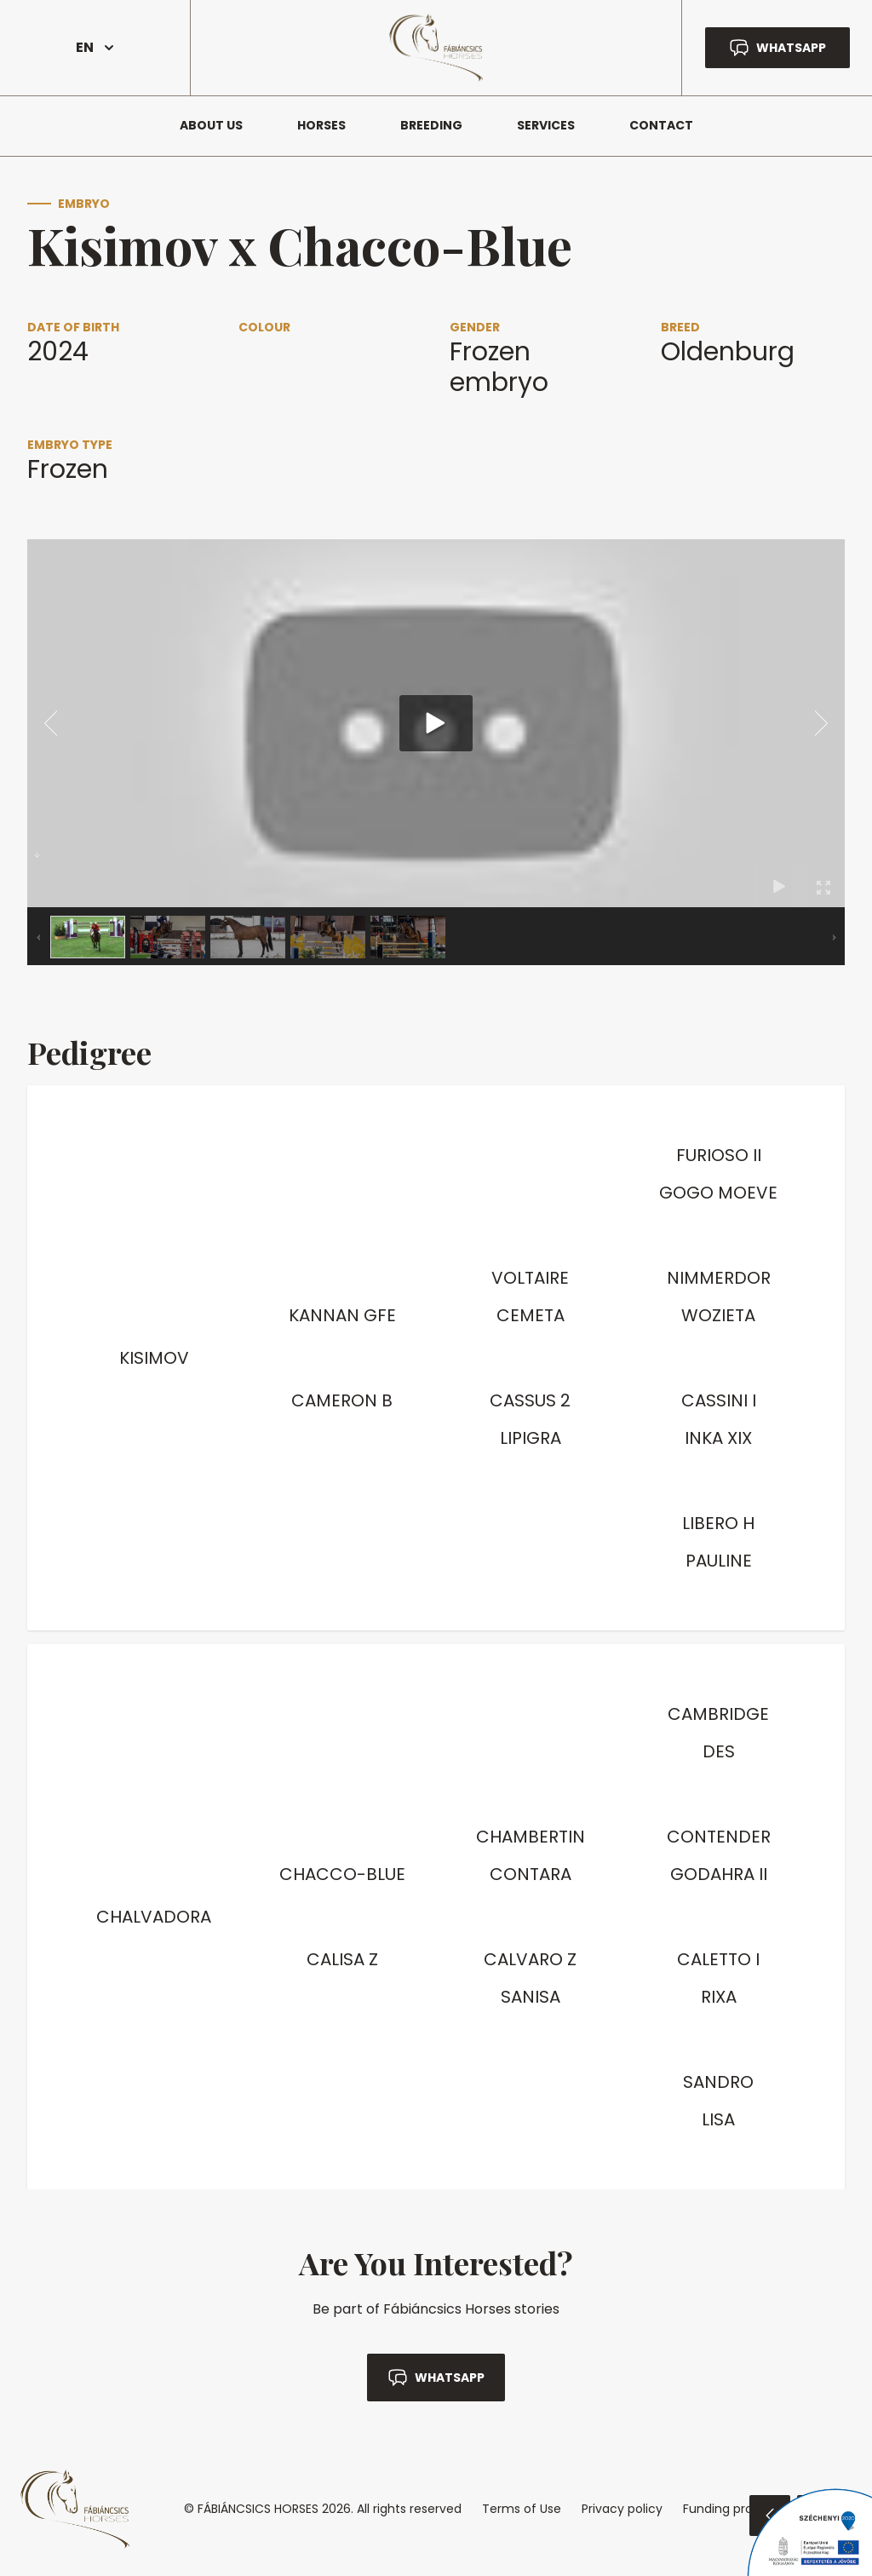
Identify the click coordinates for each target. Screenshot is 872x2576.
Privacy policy (622, 2508)
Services (546, 125)
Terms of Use (521, 2508)
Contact (661, 125)
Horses (321, 125)
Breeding (431, 125)
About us (211, 125)
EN (95, 47)
